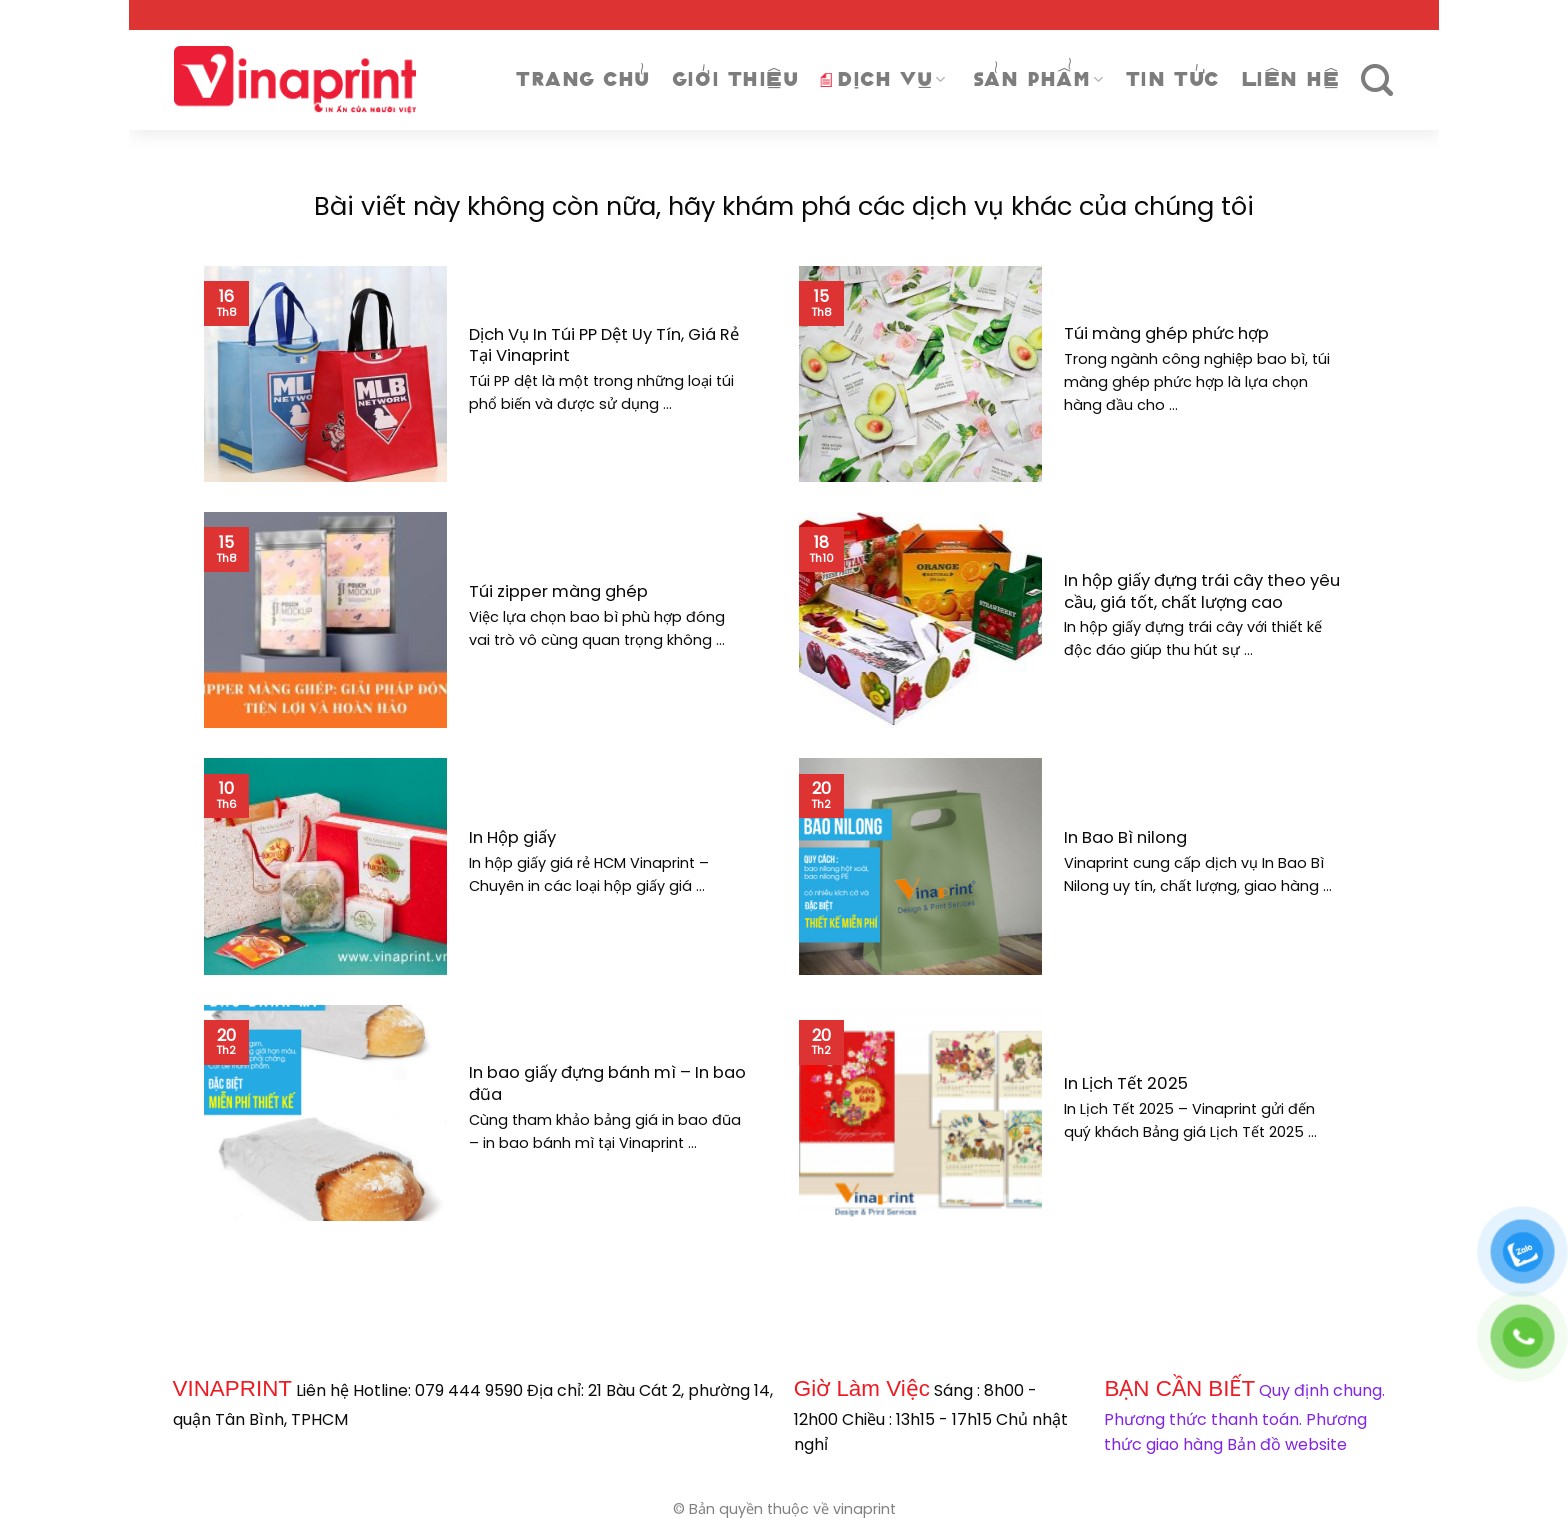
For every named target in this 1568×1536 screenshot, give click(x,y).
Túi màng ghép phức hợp (1166, 334)
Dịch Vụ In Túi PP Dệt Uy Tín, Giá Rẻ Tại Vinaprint (604, 345)
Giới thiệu (735, 79)
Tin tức (1172, 79)
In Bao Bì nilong (1125, 838)
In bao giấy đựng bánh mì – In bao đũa (607, 1083)
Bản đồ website (1287, 1444)
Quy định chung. (1322, 1390)
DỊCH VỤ (883, 79)
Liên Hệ (1290, 79)
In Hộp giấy (512, 838)
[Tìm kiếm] (1377, 80)
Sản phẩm (1038, 79)
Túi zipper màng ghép (558, 592)
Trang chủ (583, 79)
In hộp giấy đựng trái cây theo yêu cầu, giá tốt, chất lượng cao (1202, 591)
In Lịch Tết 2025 (1126, 1084)
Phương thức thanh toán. (1203, 1419)
